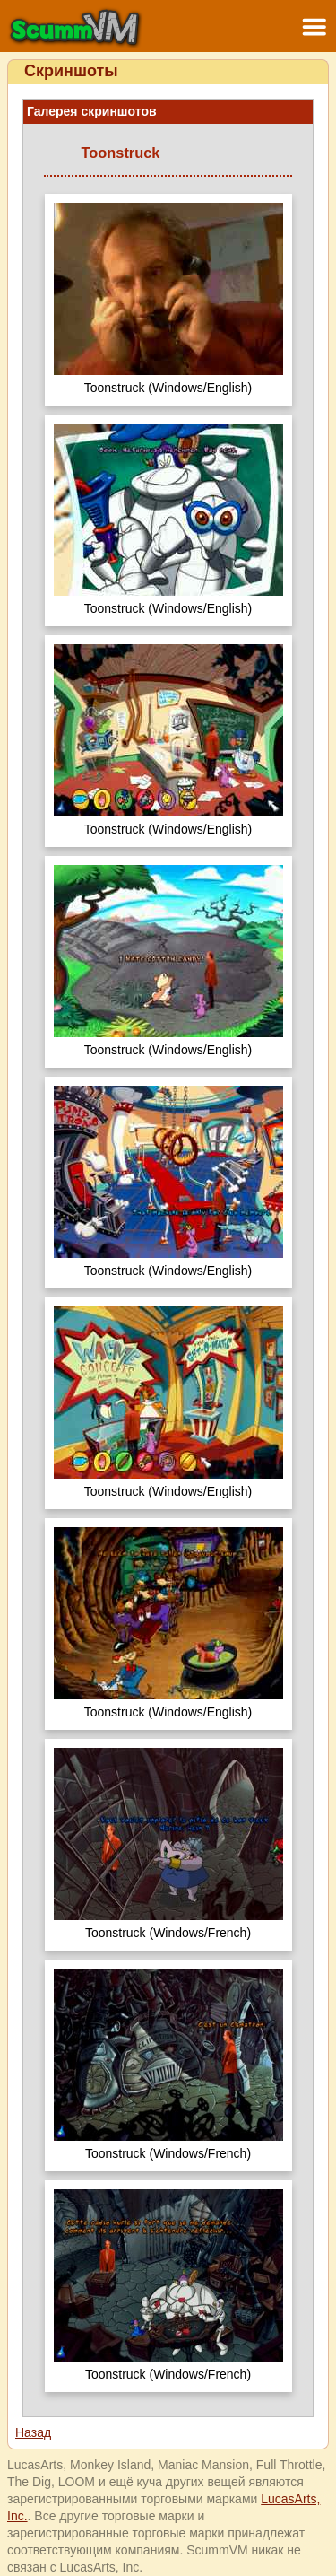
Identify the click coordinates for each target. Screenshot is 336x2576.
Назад (33, 2432)
